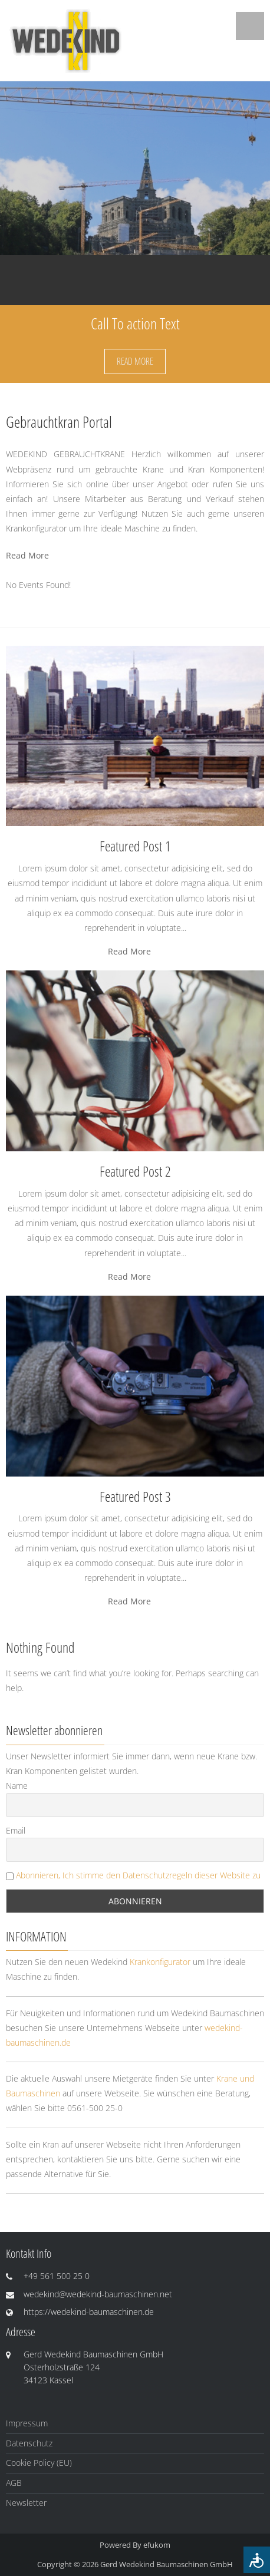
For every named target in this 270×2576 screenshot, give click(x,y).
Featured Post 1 (135, 846)
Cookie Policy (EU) (39, 2462)
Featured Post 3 (135, 1496)
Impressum (27, 2423)
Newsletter (26, 2502)
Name (17, 1785)
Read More (135, 361)
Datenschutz (29, 2443)
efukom (156, 2544)
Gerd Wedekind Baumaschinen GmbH (166, 2564)
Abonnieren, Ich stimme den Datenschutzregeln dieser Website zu (138, 1875)
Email (15, 1830)
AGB (14, 2482)
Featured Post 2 (135, 1171)
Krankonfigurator (160, 1961)
